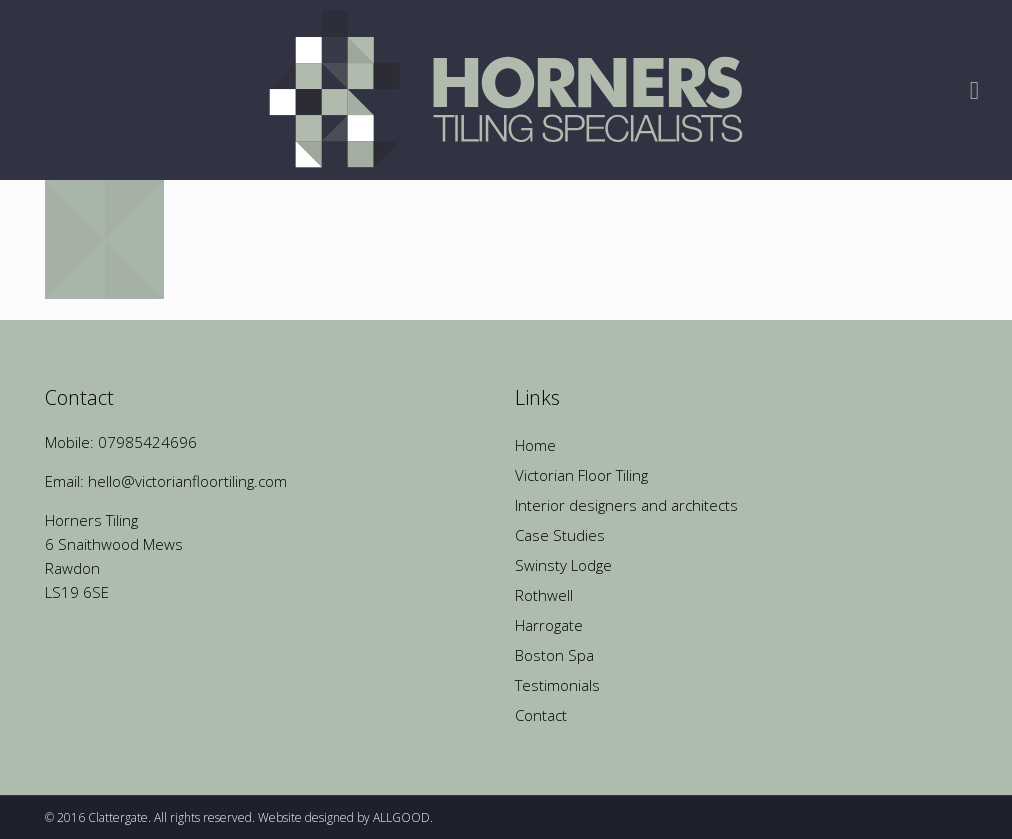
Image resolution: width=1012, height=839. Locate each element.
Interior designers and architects (626, 505)
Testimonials (557, 685)
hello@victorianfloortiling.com (187, 481)
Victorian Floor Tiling (581, 475)
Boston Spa (554, 655)
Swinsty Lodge (563, 565)
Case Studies (560, 535)
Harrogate (549, 625)
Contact (541, 715)
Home (535, 445)
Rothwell (544, 595)
